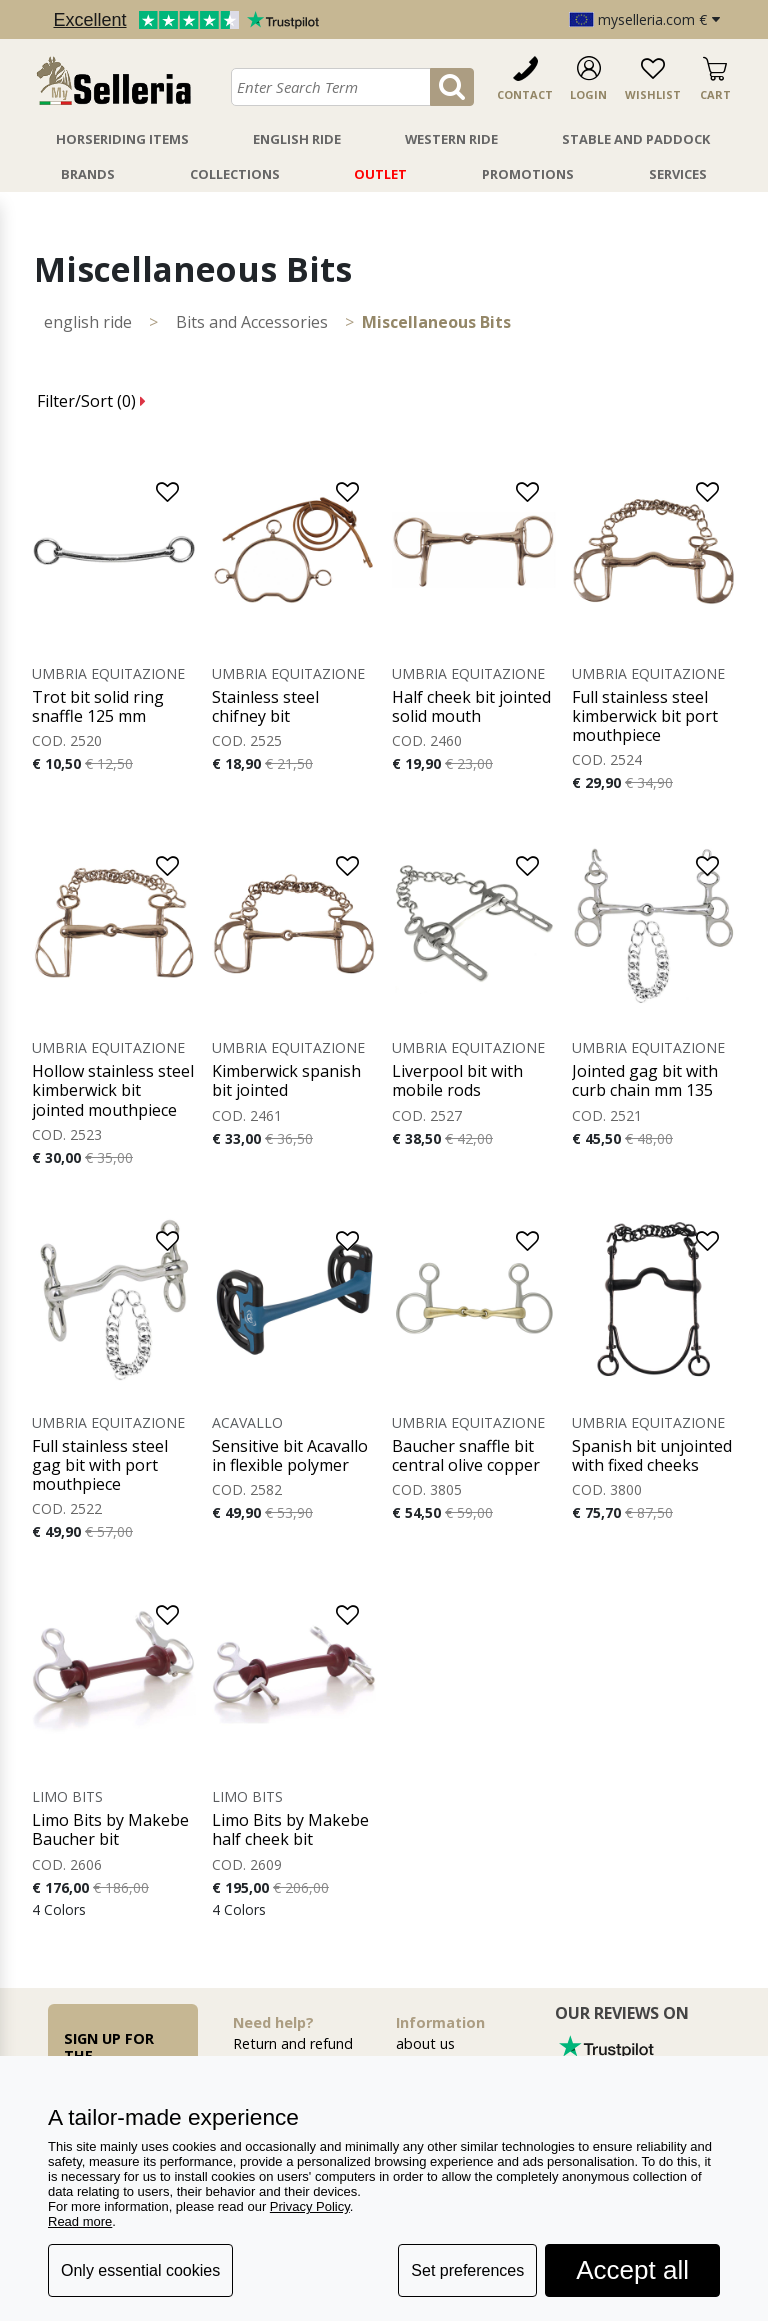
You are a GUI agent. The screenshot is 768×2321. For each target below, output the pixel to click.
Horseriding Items (122, 139)
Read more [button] (80, 2221)
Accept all (632, 2270)
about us (425, 2043)
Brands (88, 174)
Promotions (528, 174)
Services (678, 174)
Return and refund (293, 2043)
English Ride (297, 139)
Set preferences (467, 2270)
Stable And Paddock (636, 139)
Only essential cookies (140, 2270)
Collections (235, 174)
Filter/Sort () (91, 401)
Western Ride (451, 139)
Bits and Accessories (252, 322)
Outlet (380, 174)
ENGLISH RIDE (88, 322)
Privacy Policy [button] (310, 2206)
